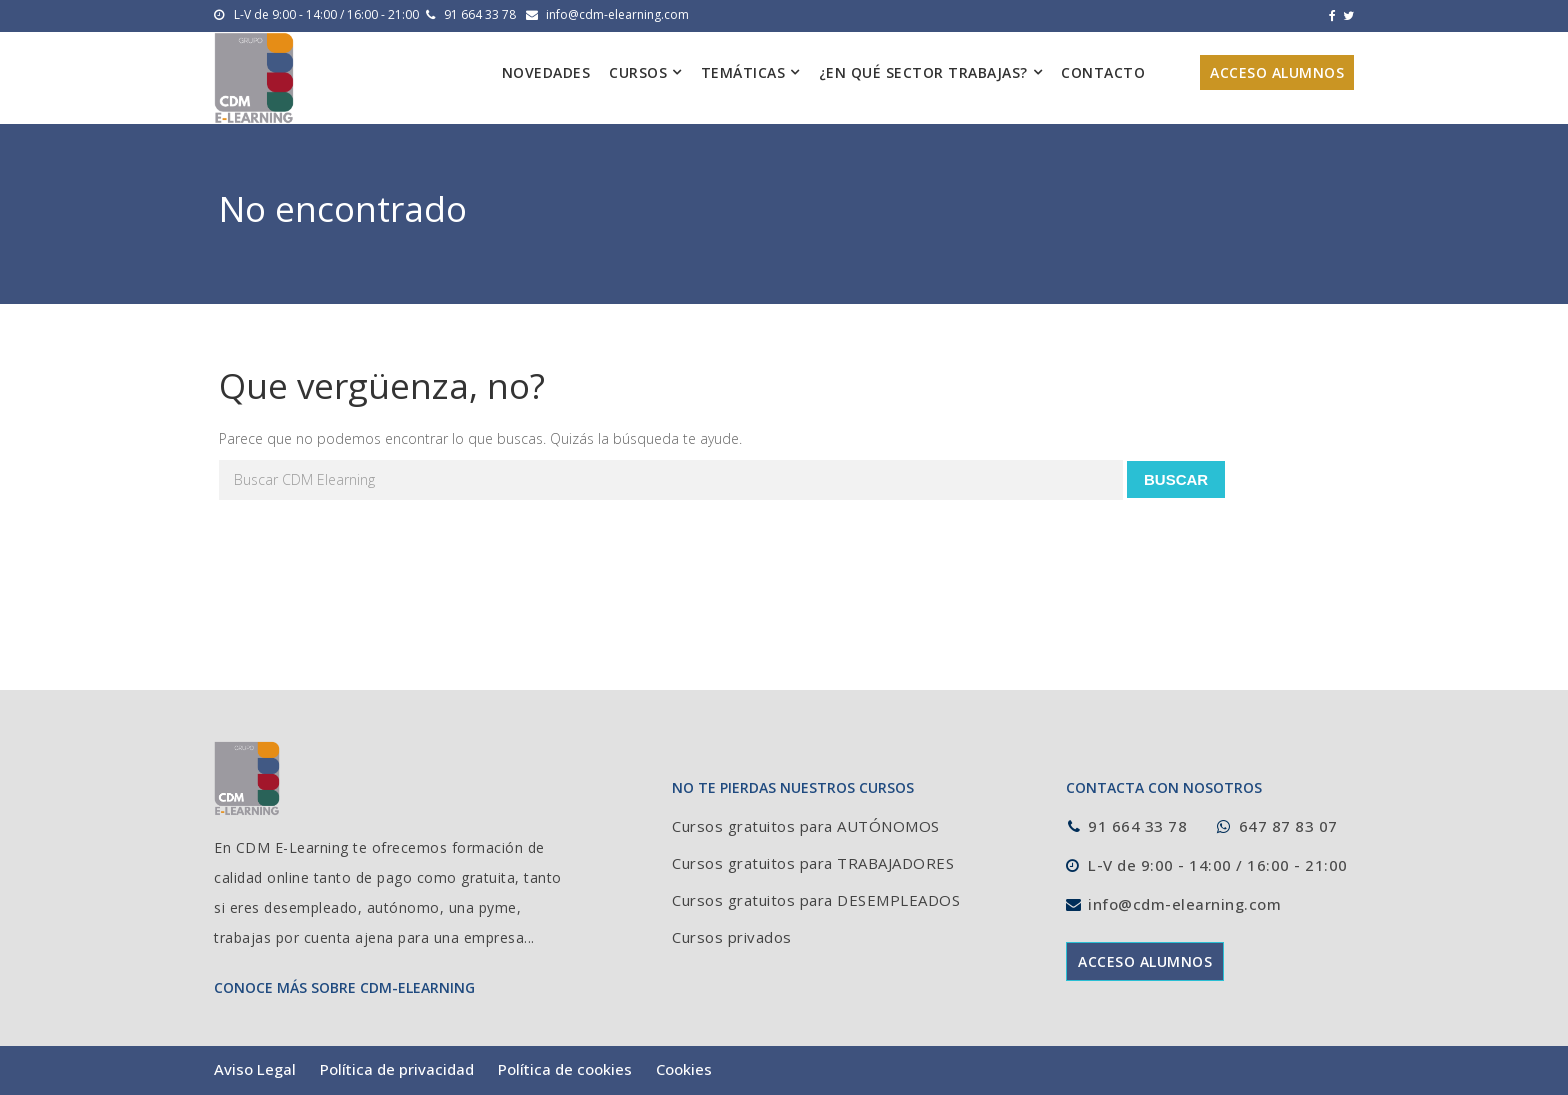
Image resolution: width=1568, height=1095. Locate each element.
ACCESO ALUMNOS (1145, 961)
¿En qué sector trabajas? (923, 72)
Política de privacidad (397, 1069)
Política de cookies (565, 1069)
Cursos (638, 72)
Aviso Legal (255, 1069)
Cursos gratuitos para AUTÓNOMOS (806, 826)
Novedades (546, 72)
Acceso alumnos (1277, 72)
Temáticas (743, 72)
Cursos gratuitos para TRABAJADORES (813, 863)
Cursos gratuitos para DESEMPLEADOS (816, 900)
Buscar (1176, 479)
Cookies (684, 1069)
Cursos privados (732, 937)
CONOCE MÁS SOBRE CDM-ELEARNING (344, 987)
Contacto (1103, 72)
